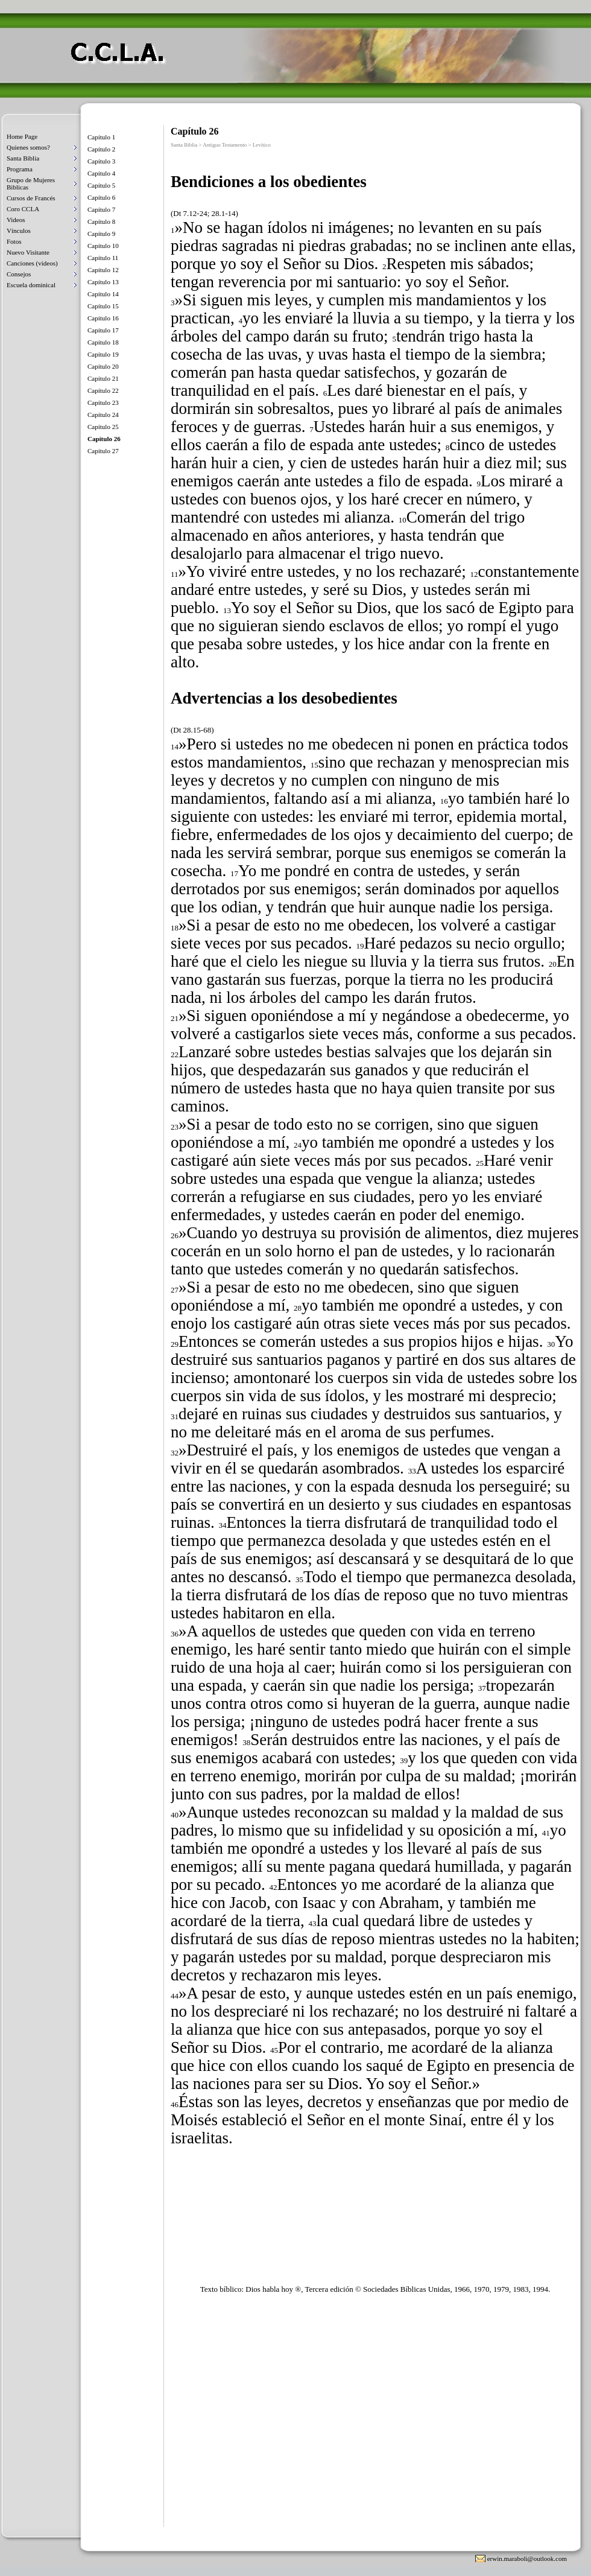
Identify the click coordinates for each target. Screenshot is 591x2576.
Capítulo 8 (101, 221)
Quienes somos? (28, 147)
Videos (16, 219)
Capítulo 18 (103, 342)
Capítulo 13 (103, 281)
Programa (20, 169)
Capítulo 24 (103, 414)
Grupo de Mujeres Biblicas (31, 183)
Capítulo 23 (103, 402)
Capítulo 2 (101, 149)
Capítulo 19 (103, 354)
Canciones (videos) (32, 263)
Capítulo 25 (103, 426)
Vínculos (19, 230)
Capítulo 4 (101, 173)
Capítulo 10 (103, 245)
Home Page (22, 136)
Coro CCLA (23, 208)
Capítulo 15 (103, 306)
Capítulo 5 (101, 185)
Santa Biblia (23, 158)
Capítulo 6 (101, 197)
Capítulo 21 (103, 378)
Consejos (19, 274)
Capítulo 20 (103, 366)
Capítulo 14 (103, 293)
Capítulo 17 (103, 330)
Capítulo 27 (103, 450)
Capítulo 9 (101, 233)
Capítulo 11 (102, 257)
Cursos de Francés (31, 198)
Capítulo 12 (103, 269)
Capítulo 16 (103, 318)
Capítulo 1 (101, 137)
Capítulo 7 (101, 209)
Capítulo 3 (101, 161)
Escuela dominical (31, 284)
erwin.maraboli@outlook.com (527, 2558)
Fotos (14, 241)
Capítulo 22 (103, 390)
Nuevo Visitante (28, 252)
